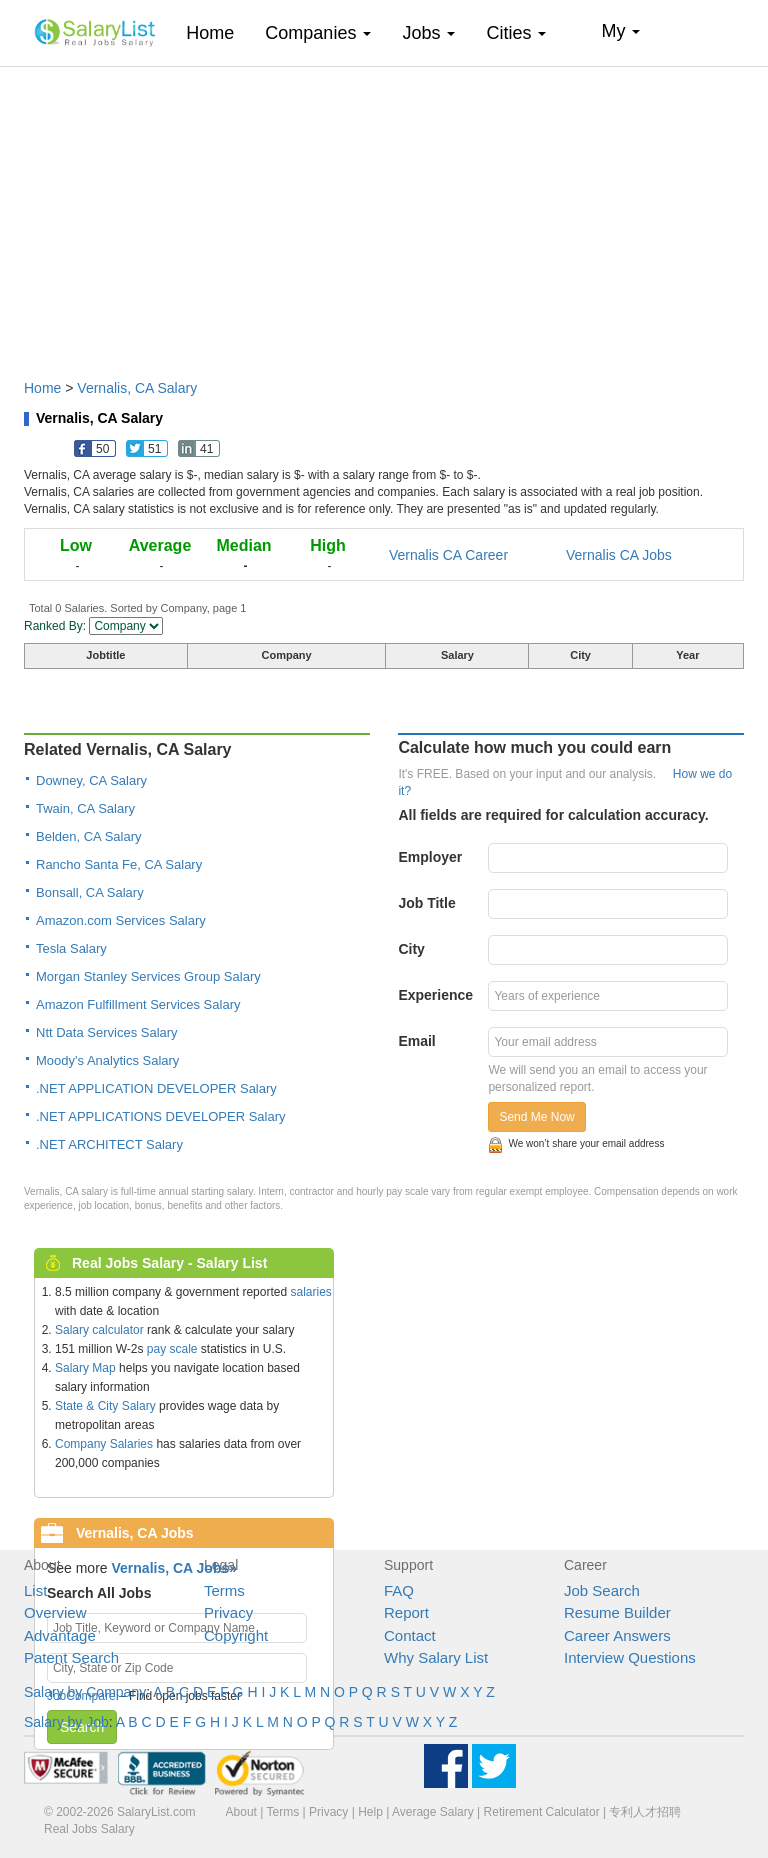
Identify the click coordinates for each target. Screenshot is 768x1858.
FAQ (399, 1590)
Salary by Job (66, 1722)
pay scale (172, 1349)
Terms (224, 1590)
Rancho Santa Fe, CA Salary (119, 864)
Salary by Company (85, 1692)
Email (416, 1041)
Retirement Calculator (542, 1812)
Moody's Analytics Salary (107, 1060)
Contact (410, 1635)
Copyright (236, 1635)
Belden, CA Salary (89, 836)
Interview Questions (630, 1657)
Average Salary (433, 1812)
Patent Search (71, 1657)
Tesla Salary (71, 948)
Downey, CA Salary (91, 780)
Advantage (60, 1635)
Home (217, 32)
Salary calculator (99, 1330)
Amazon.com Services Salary (121, 920)
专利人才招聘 (645, 1812)
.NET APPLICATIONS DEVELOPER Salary (161, 1116)
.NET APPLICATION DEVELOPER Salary (156, 1088)
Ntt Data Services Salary (107, 1032)
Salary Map (85, 1368)
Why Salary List (436, 1657)
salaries (310, 1292)
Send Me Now (536, 1117)
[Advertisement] (384, 213)
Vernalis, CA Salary (137, 388)
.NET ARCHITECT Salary (109, 1144)
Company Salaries (104, 1444)
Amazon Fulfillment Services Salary (138, 1004)
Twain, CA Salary (85, 808)
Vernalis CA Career (448, 555)
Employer (430, 857)
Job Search (602, 1590)
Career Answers (617, 1635)
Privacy (228, 1612)
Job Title (426, 903)
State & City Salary (105, 1406)
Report (406, 1612)
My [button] (620, 31)
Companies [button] (318, 33)
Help (370, 1812)
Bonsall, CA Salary (90, 892)
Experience (435, 995)
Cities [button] (516, 33)
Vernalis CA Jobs (619, 555)
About (241, 1812)
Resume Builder (617, 1612)
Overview (55, 1612)
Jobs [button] (428, 33)
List (35, 1590)
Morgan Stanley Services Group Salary (148, 976)
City (411, 949)
